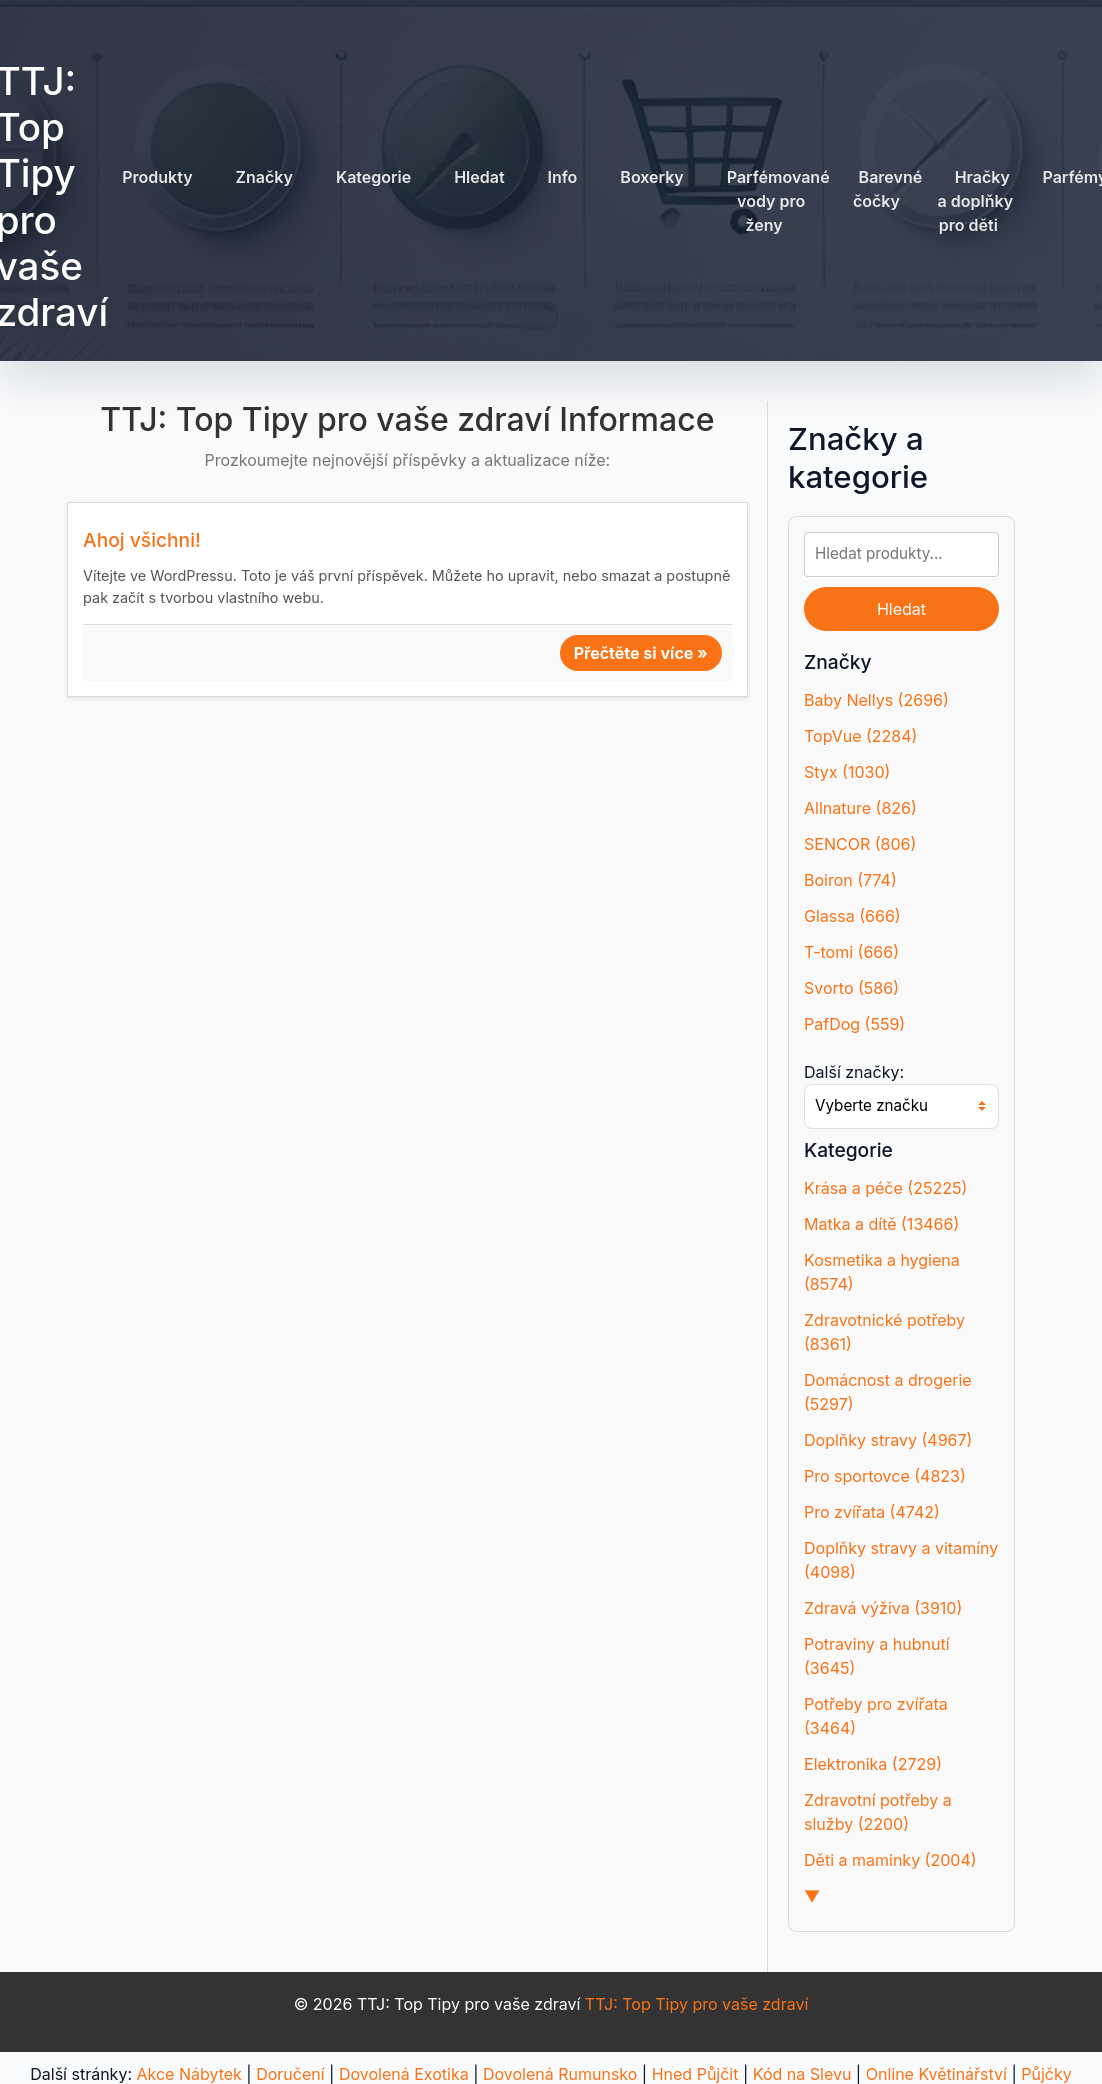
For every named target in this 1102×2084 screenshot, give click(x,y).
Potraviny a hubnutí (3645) (877, 1656)
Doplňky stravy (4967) (888, 1440)
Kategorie (373, 177)
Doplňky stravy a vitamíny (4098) (901, 1560)
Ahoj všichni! (142, 540)
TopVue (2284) (860, 736)
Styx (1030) (847, 772)
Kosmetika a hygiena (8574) (882, 1272)
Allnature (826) (860, 808)
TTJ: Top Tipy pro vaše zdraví (696, 2004)
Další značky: (854, 1072)
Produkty (157, 177)
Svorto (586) (851, 988)
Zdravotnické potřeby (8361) (884, 1332)
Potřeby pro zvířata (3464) (876, 1716)
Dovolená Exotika (404, 2074)
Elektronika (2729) (873, 1764)
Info (563, 177)
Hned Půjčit (695, 2074)
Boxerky (651, 177)
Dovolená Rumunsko (560, 2074)
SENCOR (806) (860, 844)
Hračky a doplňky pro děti (976, 201)
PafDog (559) (854, 1024)
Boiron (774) (850, 880)
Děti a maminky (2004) (890, 1860)
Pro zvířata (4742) (872, 1512)
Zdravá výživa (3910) (883, 1608)
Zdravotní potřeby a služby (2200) (878, 1812)
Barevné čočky (887, 189)
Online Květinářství (936, 2074)
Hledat (479, 177)
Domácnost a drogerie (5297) (888, 1392)
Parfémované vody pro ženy (778, 201)
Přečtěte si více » (641, 653)
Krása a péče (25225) (885, 1188)
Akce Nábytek (188, 2074)
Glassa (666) (852, 916)
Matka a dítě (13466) (881, 1224)
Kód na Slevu (802, 2074)
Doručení (290, 2074)
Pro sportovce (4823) (885, 1476)
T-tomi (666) (851, 952)
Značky (264, 177)
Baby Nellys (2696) (876, 700)
